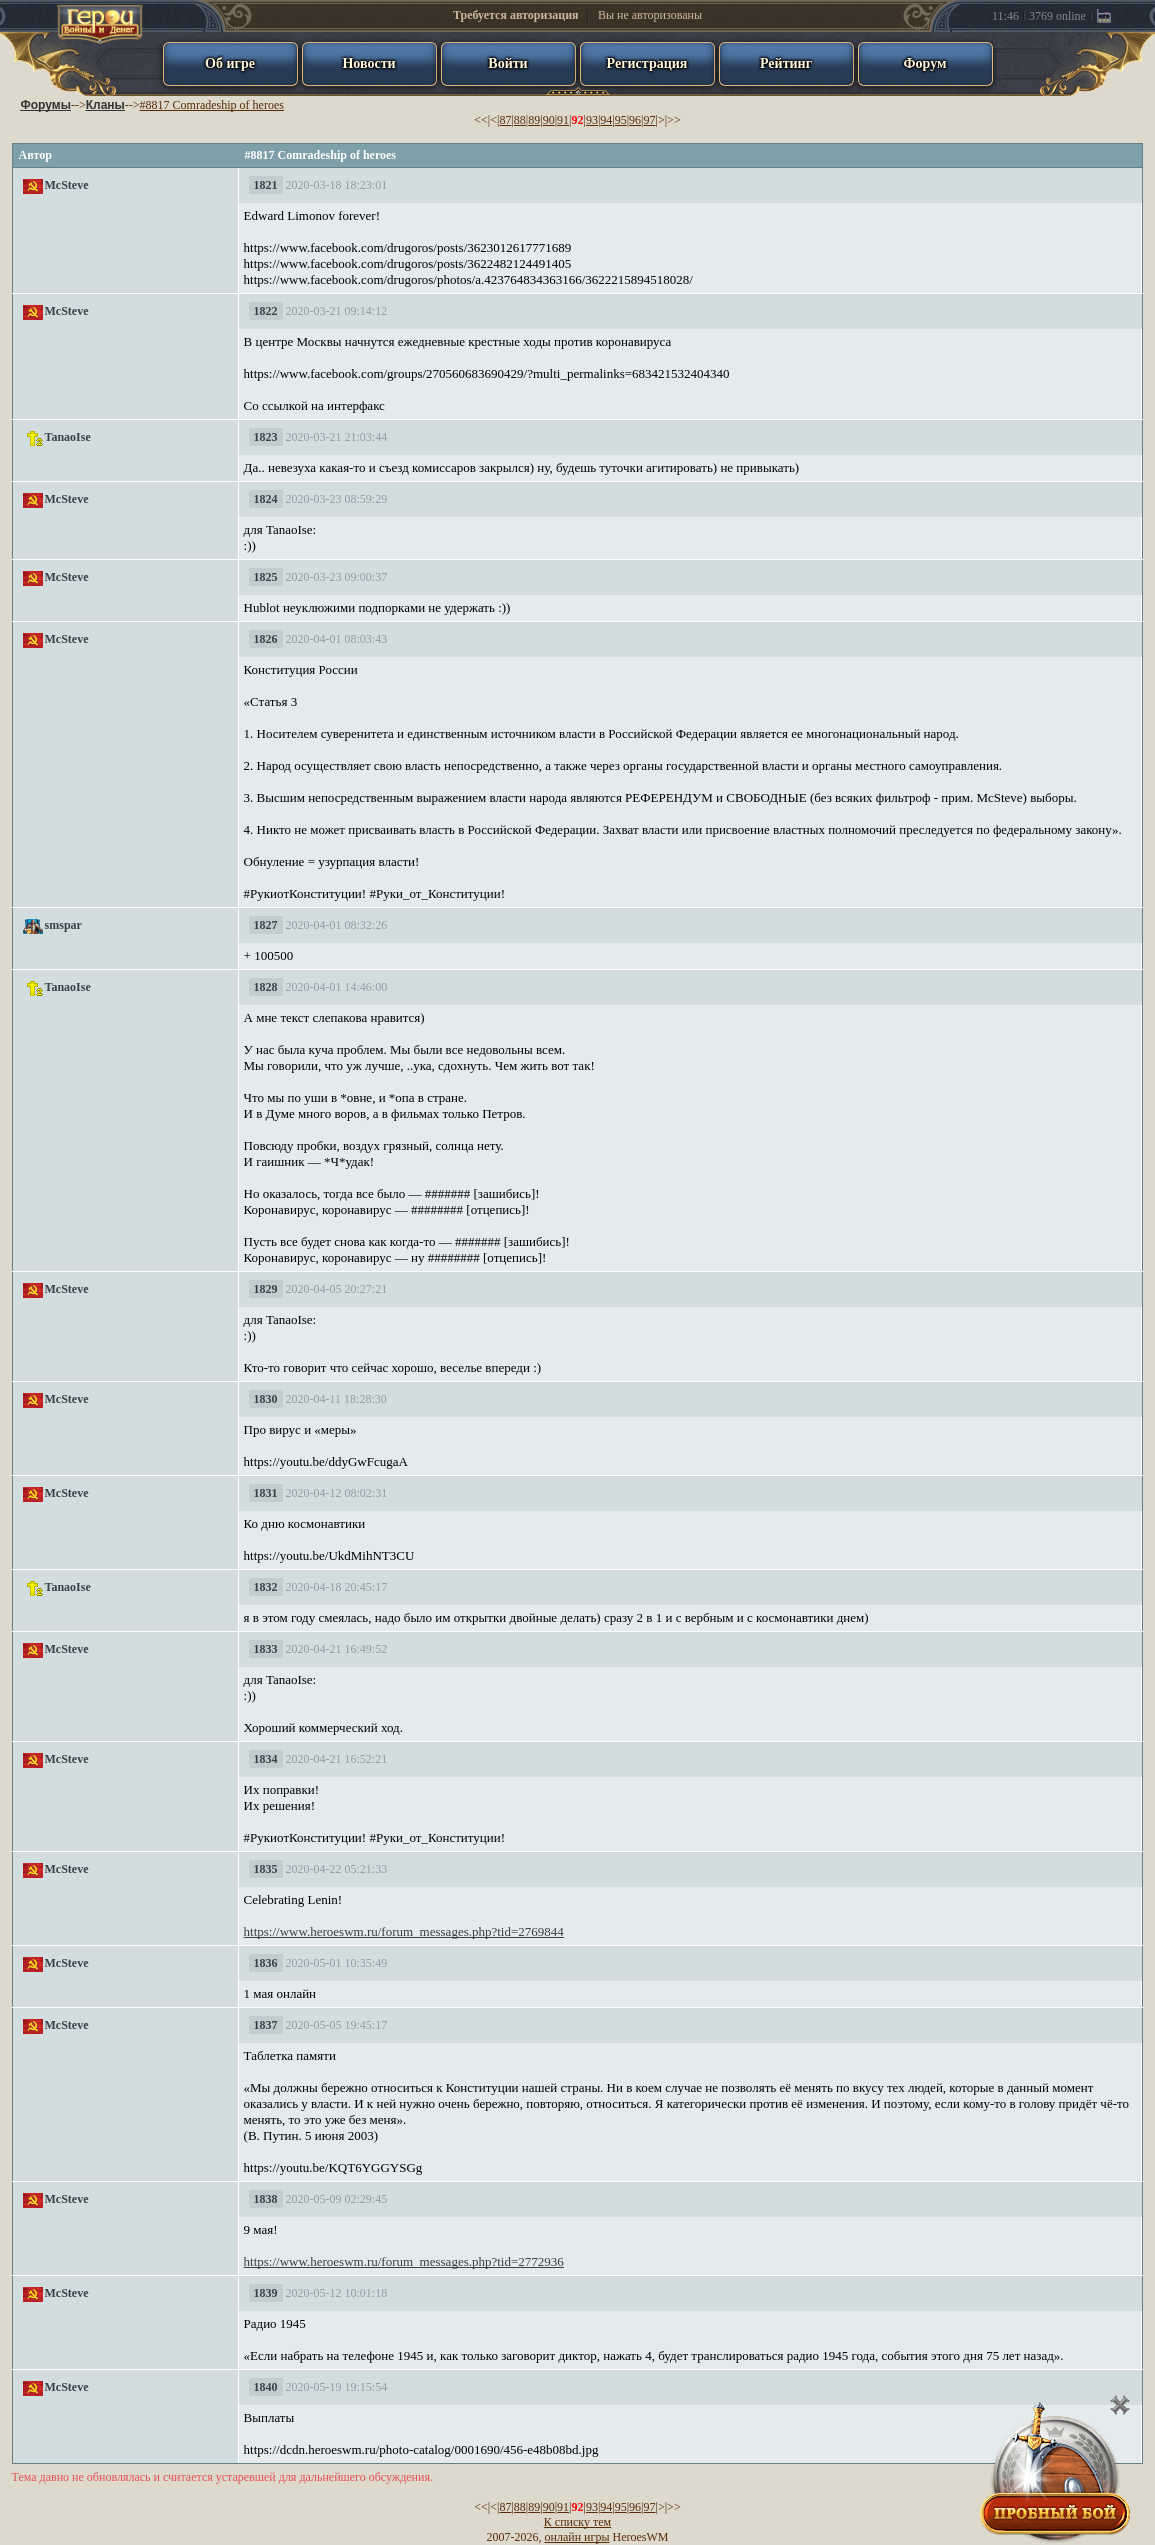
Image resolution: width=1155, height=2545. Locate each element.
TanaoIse (68, 437)
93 (592, 120)
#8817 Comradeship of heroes (212, 105)
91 (563, 120)
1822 (266, 311)
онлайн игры (577, 2537)
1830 (266, 1399)
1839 (266, 2293)
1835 (266, 1869)
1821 (266, 185)
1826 (266, 639)
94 (606, 120)
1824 (266, 499)
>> (674, 120)
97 (650, 120)
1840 (266, 2387)
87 (505, 120)
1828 (266, 987)
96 (635, 120)
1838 (266, 2199)
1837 (266, 2025)
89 (534, 120)
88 (520, 120)
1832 (266, 1587)
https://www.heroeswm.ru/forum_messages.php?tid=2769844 (404, 1931)
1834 (266, 1759)
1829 (266, 1289)
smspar (63, 925)
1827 (266, 925)
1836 (266, 1963)
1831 (266, 1493)
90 (549, 120)
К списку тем (577, 2522)
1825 (266, 577)
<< (481, 120)
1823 (266, 437)
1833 (266, 1649)
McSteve (67, 185)
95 (621, 120)
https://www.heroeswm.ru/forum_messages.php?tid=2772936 (404, 2261)
